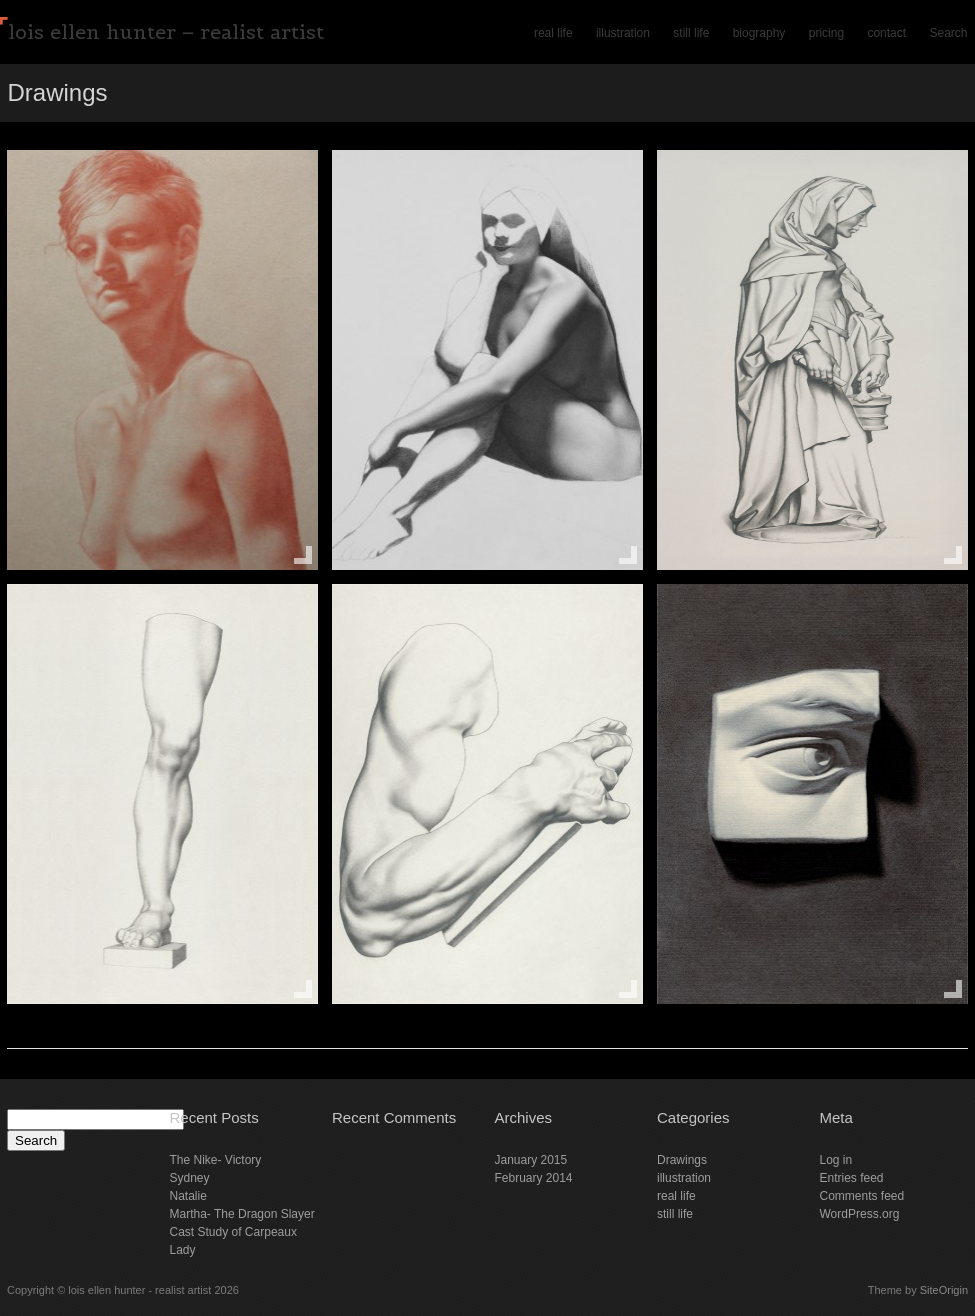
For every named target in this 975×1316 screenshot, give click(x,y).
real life (553, 33)
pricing (826, 33)
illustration (623, 33)
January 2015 (531, 1160)
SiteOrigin (944, 1290)
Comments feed (862, 1196)
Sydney (190, 1178)
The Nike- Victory (216, 1160)
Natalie (188, 1196)
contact (886, 33)
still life (691, 33)
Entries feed (852, 1178)
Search (948, 33)
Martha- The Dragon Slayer (242, 1214)
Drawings (682, 1160)
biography (759, 33)
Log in (836, 1160)
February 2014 (534, 1178)
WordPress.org (860, 1214)
